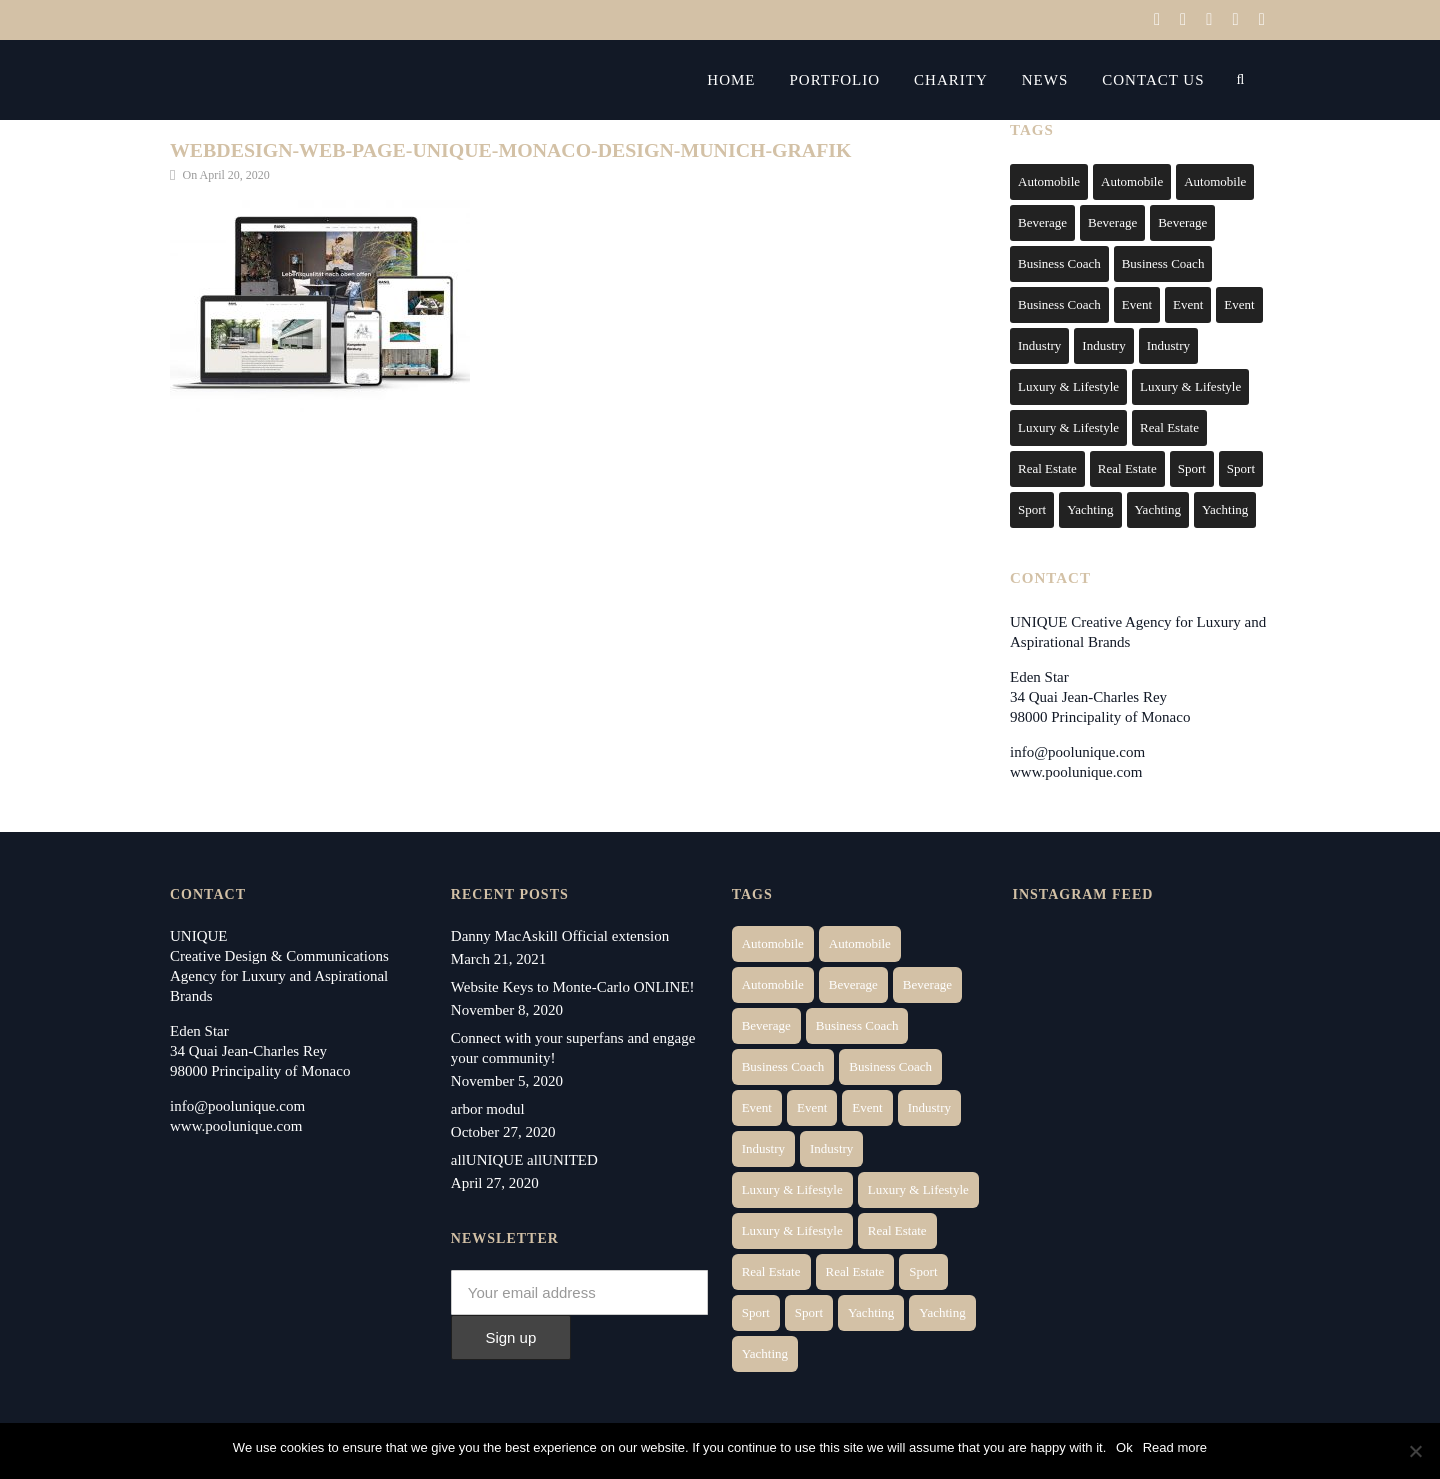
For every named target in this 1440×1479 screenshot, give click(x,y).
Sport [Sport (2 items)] (1192, 468)
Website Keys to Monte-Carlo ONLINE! (573, 987)
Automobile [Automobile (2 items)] (1132, 181)
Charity (976, 80)
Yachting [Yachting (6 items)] (1090, 509)
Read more (1175, 1447)
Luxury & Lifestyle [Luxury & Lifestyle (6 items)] (1068, 386)
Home (756, 80)
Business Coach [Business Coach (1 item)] (1059, 263)
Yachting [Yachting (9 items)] (1225, 509)
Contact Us (1178, 80)
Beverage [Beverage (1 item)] (1042, 222)
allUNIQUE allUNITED (524, 1160)
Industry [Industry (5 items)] (1168, 345)
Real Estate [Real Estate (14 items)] (1169, 427)
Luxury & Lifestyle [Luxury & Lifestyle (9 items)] (1068, 427)
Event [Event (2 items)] (1137, 304)
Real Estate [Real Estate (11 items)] (1127, 468)
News (1069, 80)
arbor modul (488, 1109)
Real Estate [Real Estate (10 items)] (1047, 468)
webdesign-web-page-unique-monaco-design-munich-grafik (513, 150)
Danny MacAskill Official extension (560, 936)
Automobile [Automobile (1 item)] (1049, 181)
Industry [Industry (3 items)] (1039, 345)
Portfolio (859, 80)
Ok (1124, 1447)
